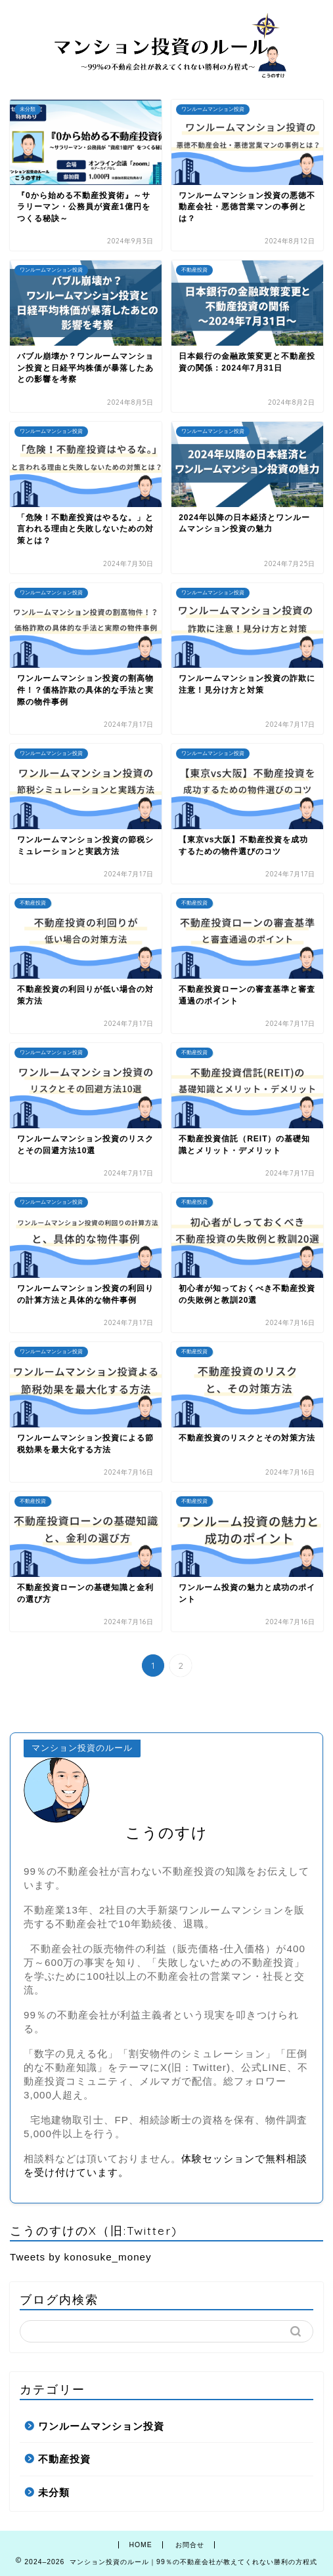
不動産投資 (64, 2458)
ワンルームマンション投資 (101, 2426)
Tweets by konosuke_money (81, 2256)
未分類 (54, 2492)
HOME (140, 2544)
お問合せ (189, 2544)
